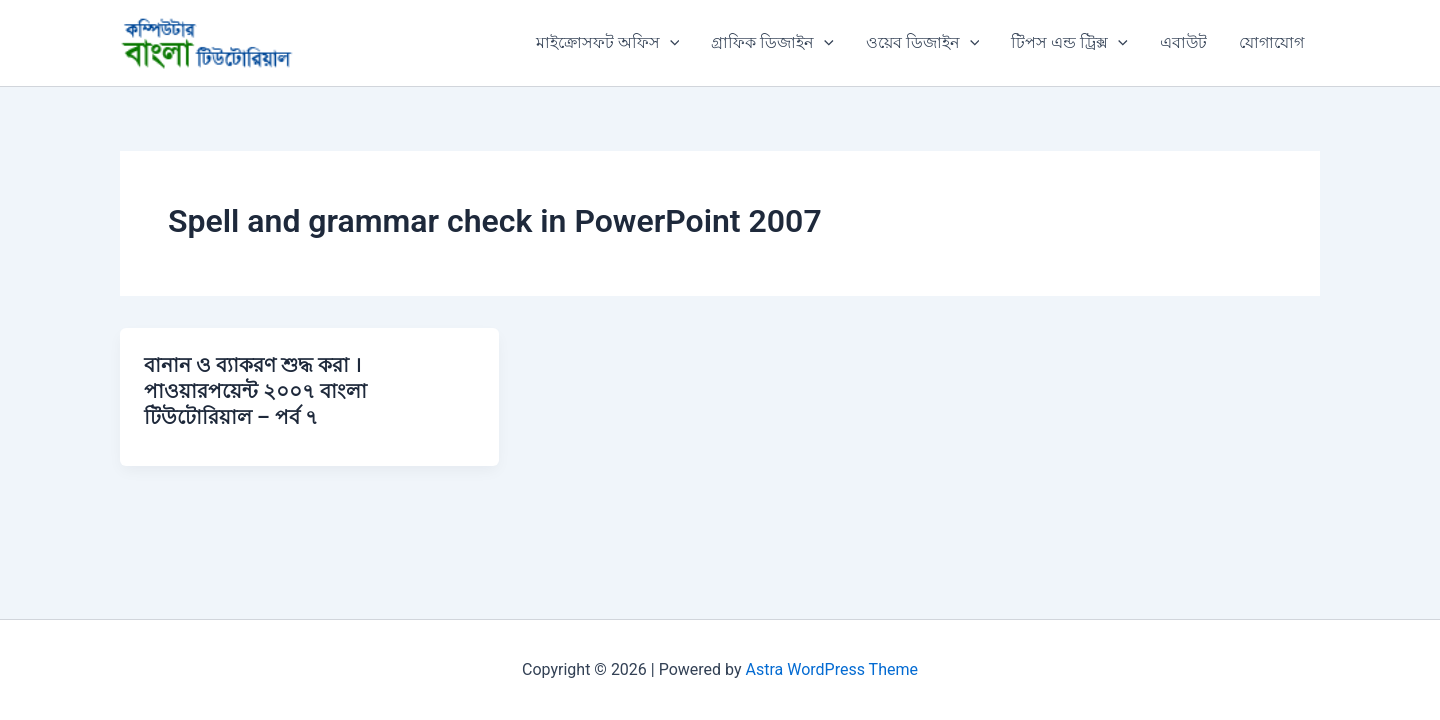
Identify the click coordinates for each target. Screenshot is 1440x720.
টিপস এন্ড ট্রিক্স (1069, 43)
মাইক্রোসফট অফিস (608, 43)
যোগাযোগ (1271, 42)
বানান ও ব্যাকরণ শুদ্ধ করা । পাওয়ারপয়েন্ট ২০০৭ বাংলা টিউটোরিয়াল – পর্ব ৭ (255, 391)
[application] (670, 43)
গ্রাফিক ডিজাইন (772, 43)
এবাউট (1183, 42)
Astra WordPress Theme (832, 669)
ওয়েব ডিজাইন (923, 43)
